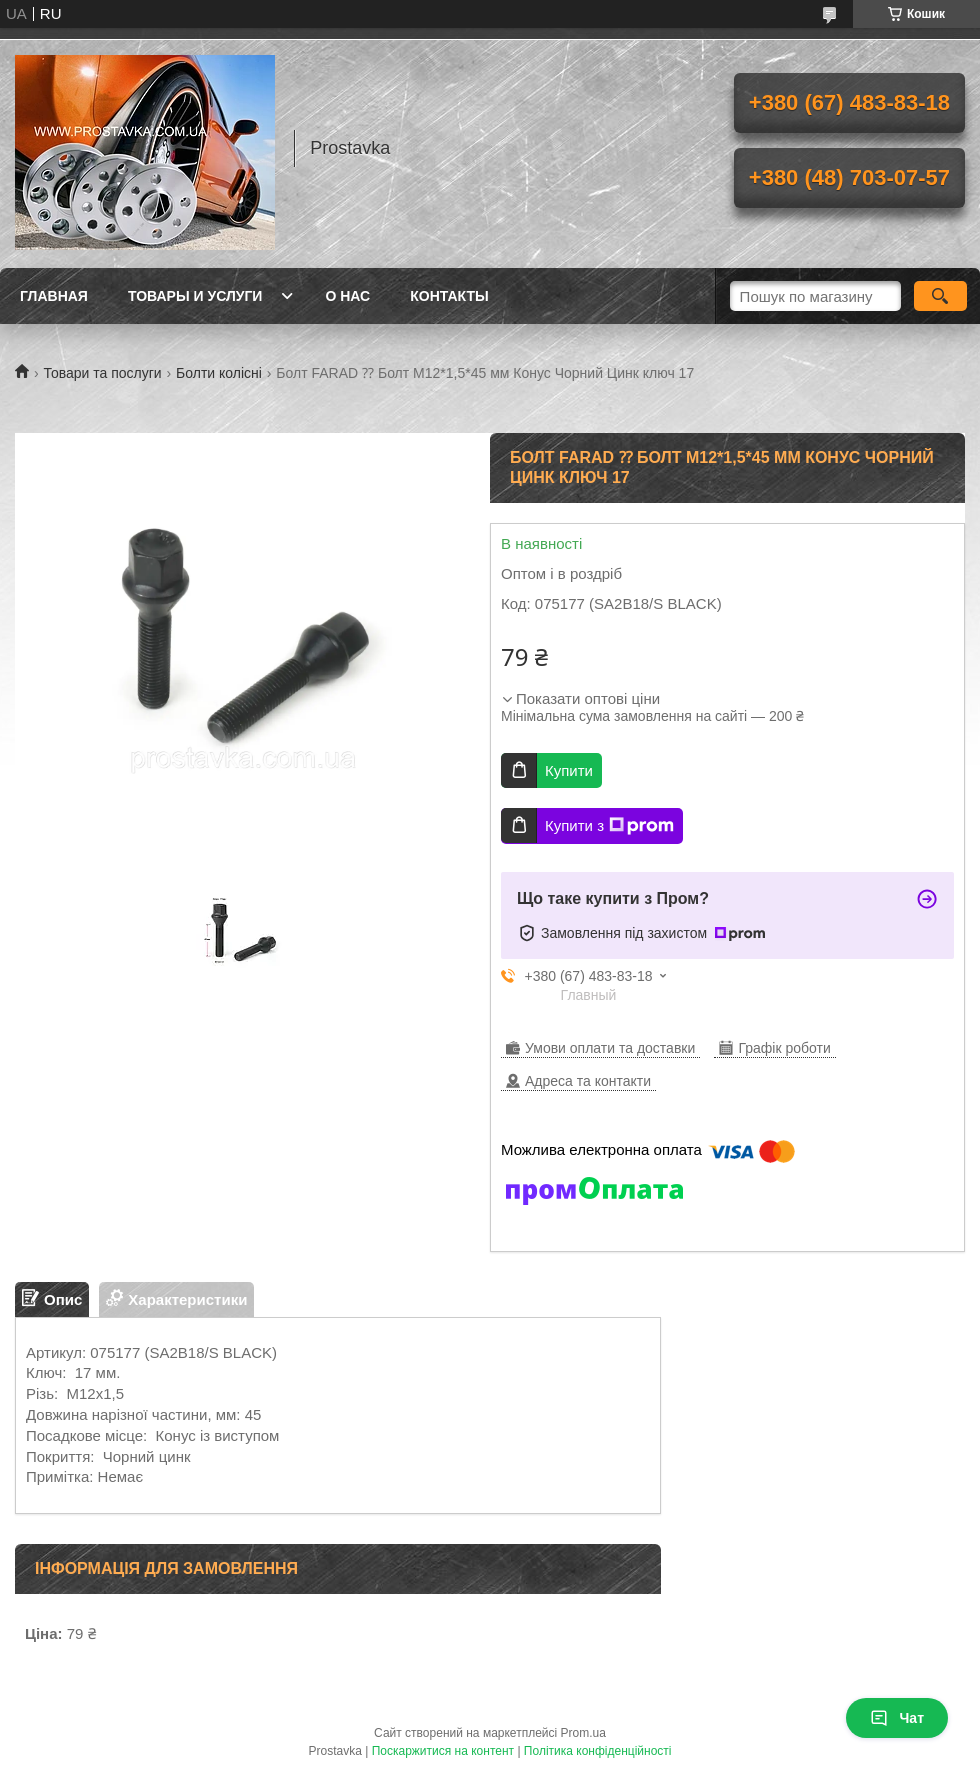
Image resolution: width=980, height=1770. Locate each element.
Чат (897, 1718)
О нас (347, 296)
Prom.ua (583, 1733)
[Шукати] (940, 296)
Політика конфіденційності (598, 1751)
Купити (569, 770)
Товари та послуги (102, 373)
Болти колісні (219, 373)
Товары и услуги (195, 296)
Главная (54, 296)
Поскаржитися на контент (443, 1751)
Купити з (609, 826)
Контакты (449, 296)
